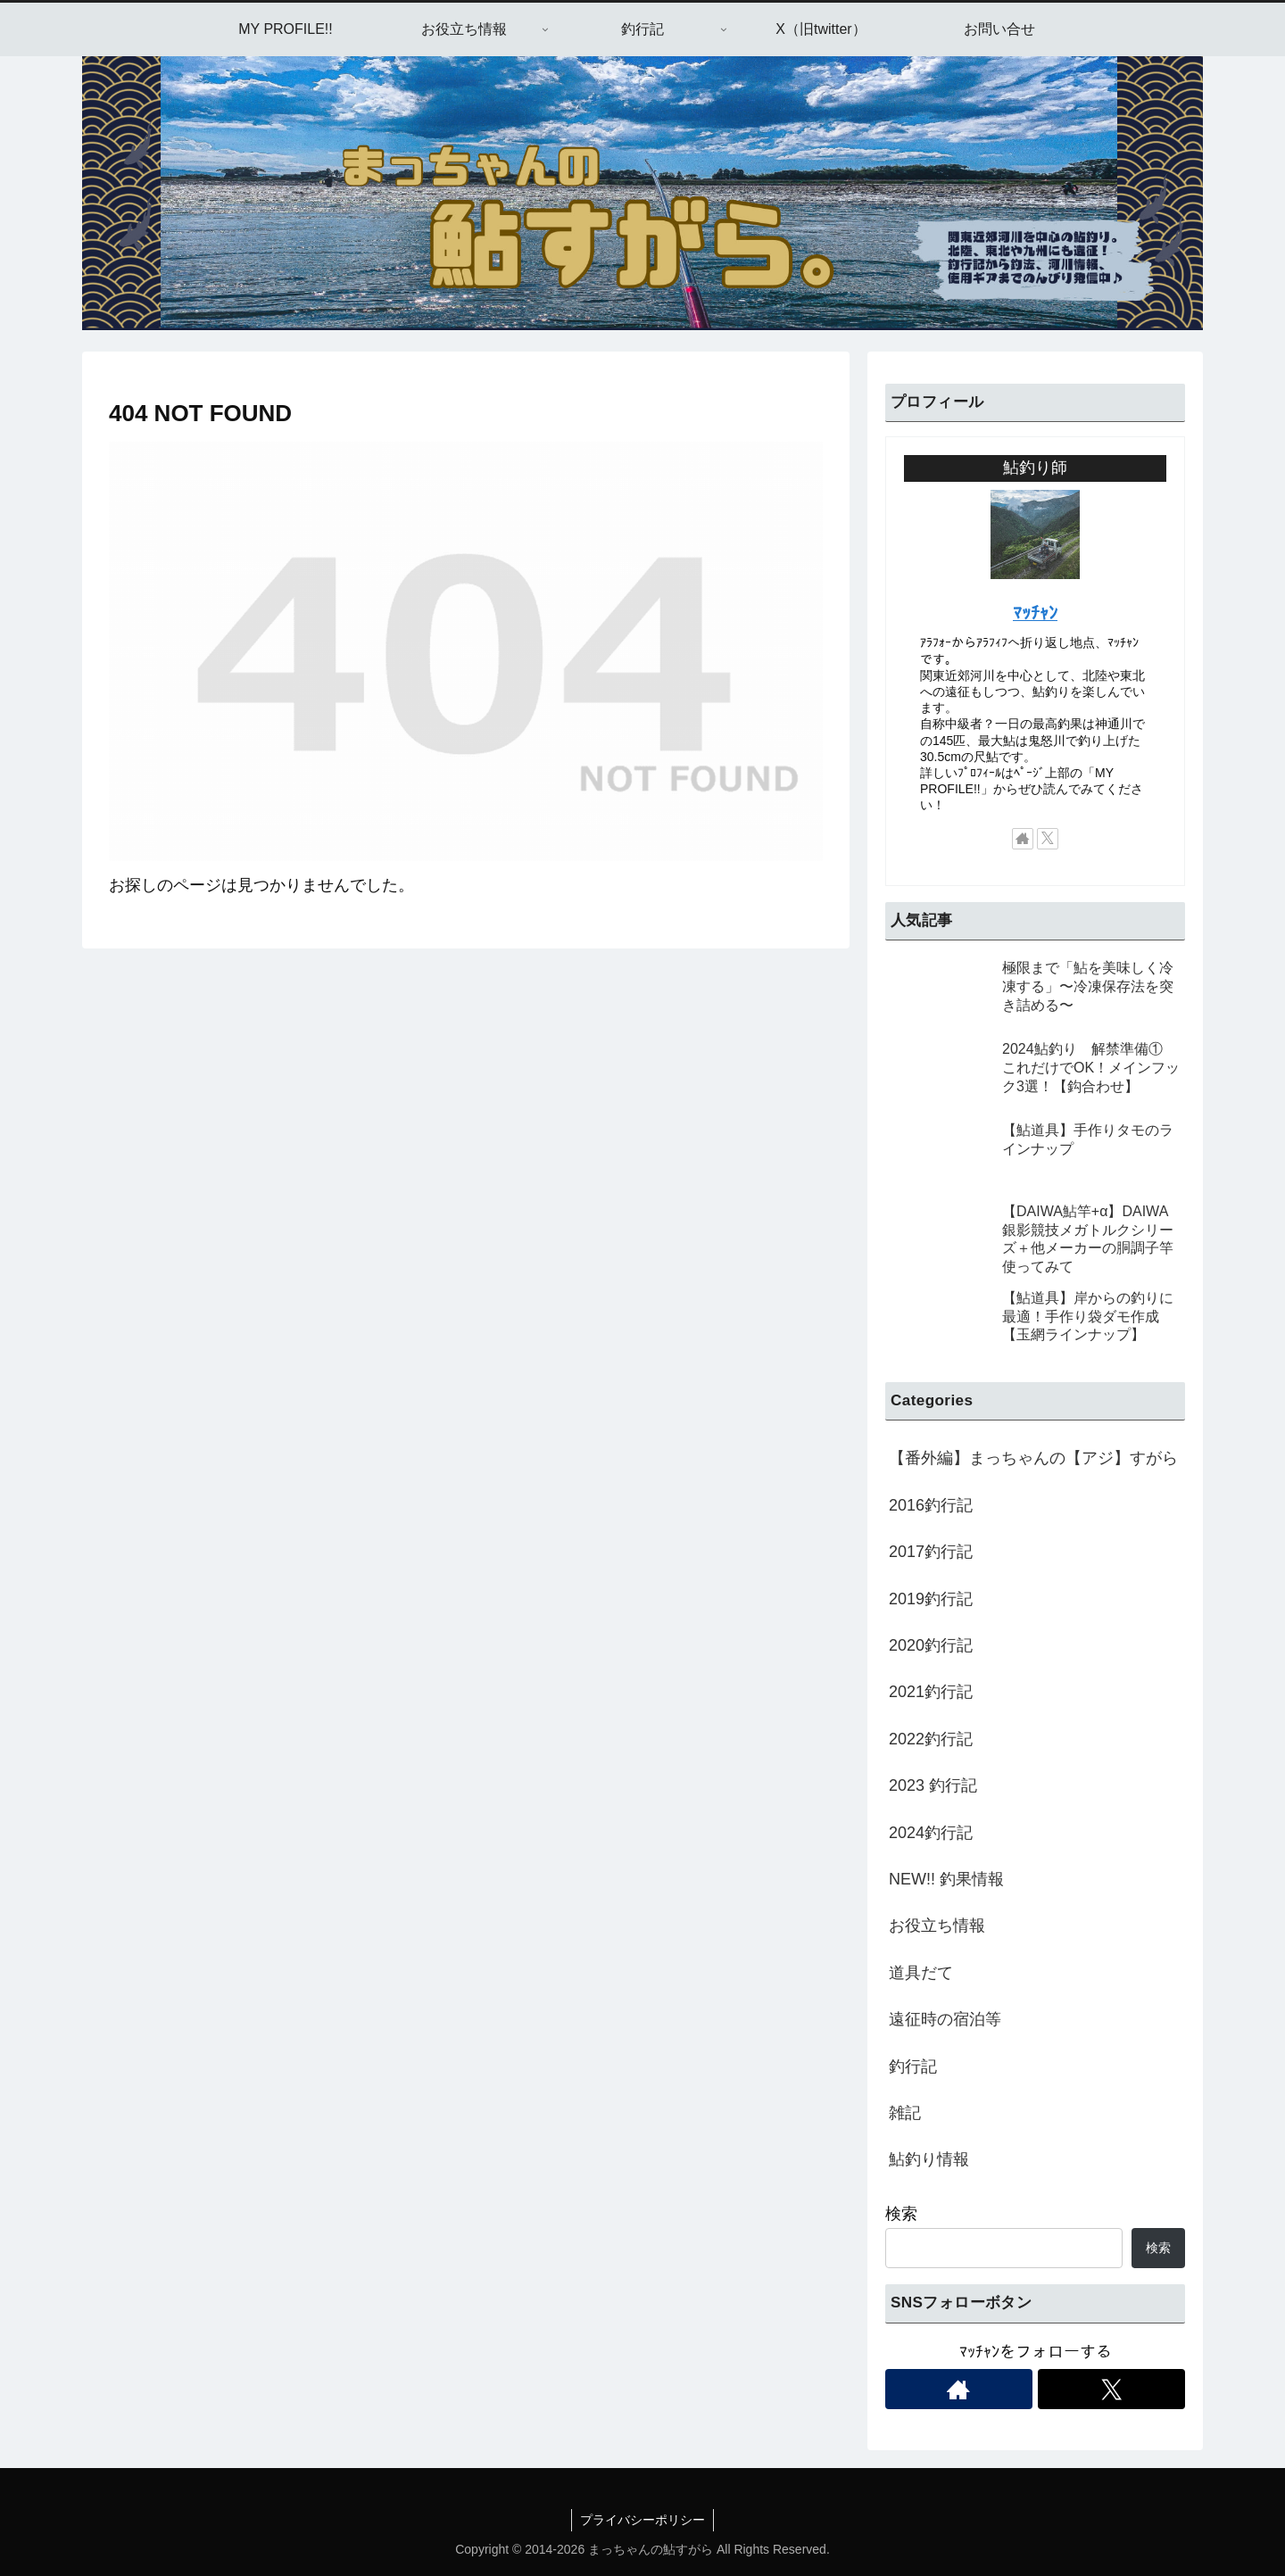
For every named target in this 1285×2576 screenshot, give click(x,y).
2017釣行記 (931, 1552)
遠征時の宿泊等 (945, 2019)
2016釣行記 (931, 1505)
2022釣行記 (931, 1739)
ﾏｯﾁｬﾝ (1035, 613)
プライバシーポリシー (642, 2520)
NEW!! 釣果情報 (946, 1879)
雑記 (905, 2113)
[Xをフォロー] (1047, 838)
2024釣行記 (931, 1833)
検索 (901, 2214)
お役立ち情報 (937, 1925)
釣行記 (913, 2066)
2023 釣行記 (933, 1785)
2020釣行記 (931, 1645)
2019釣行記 (931, 1599)
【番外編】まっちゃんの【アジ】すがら (1033, 1458)
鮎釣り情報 (929, 2159)
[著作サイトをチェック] (1022, 838)
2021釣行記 (931, 1692)
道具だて (921, 1973)
